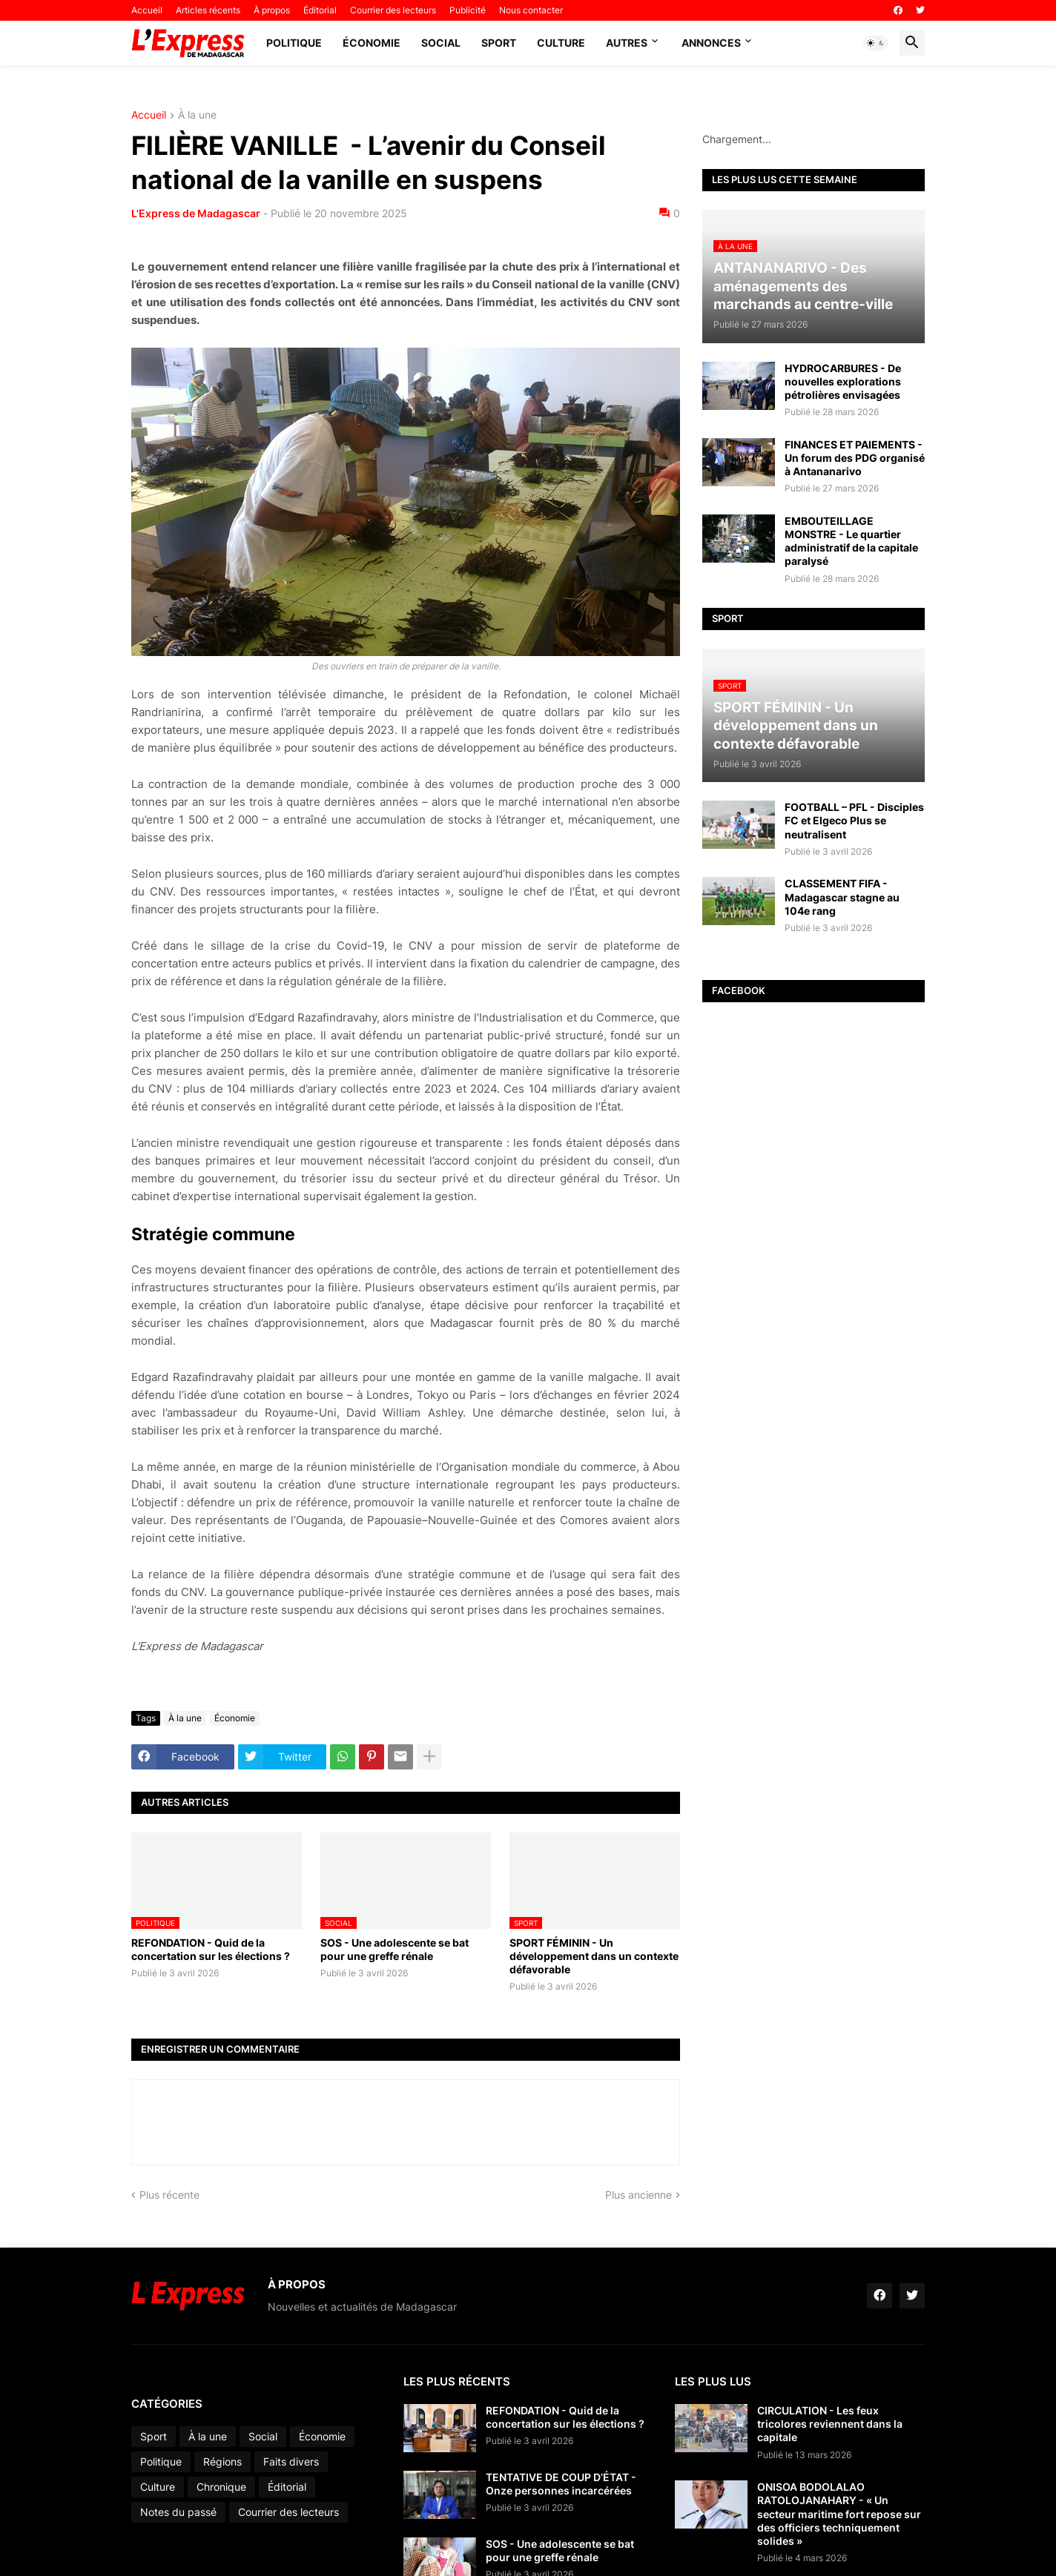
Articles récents (208, 10)
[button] (875, 43)
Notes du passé (178, 2512)
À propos (272, 10)
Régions (222, 2461)
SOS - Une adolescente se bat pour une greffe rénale (394, 1949)
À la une (197, 115)
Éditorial (320, 10)
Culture (561, 42)
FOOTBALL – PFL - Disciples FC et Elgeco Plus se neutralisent (854, 820)
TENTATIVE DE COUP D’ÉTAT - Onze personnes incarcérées (561, 2484)
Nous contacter (531, 10)
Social (441, 42)
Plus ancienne (638, 2194)
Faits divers (291, 2461)
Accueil (146, 10)
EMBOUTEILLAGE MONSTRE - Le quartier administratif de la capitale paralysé (851, 541)
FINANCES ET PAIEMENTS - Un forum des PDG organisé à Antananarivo (855, 457)
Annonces (711, 42)
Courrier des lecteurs (393, 10)
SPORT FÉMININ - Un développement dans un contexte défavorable (594, 1956)
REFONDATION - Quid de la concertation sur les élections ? (210, 1949)
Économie (371, 42)
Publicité (467, 10)
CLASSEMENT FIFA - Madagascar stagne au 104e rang (842, 896)
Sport (498, 42)
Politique (294, 42)
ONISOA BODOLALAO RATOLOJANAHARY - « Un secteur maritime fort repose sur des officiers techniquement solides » (839, 2513)
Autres (626, 42)
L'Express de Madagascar (195, 213)
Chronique (221, 2486)
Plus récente (169, 2194)
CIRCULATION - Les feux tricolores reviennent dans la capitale (829, 2423)
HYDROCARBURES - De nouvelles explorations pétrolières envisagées (843, 381)
